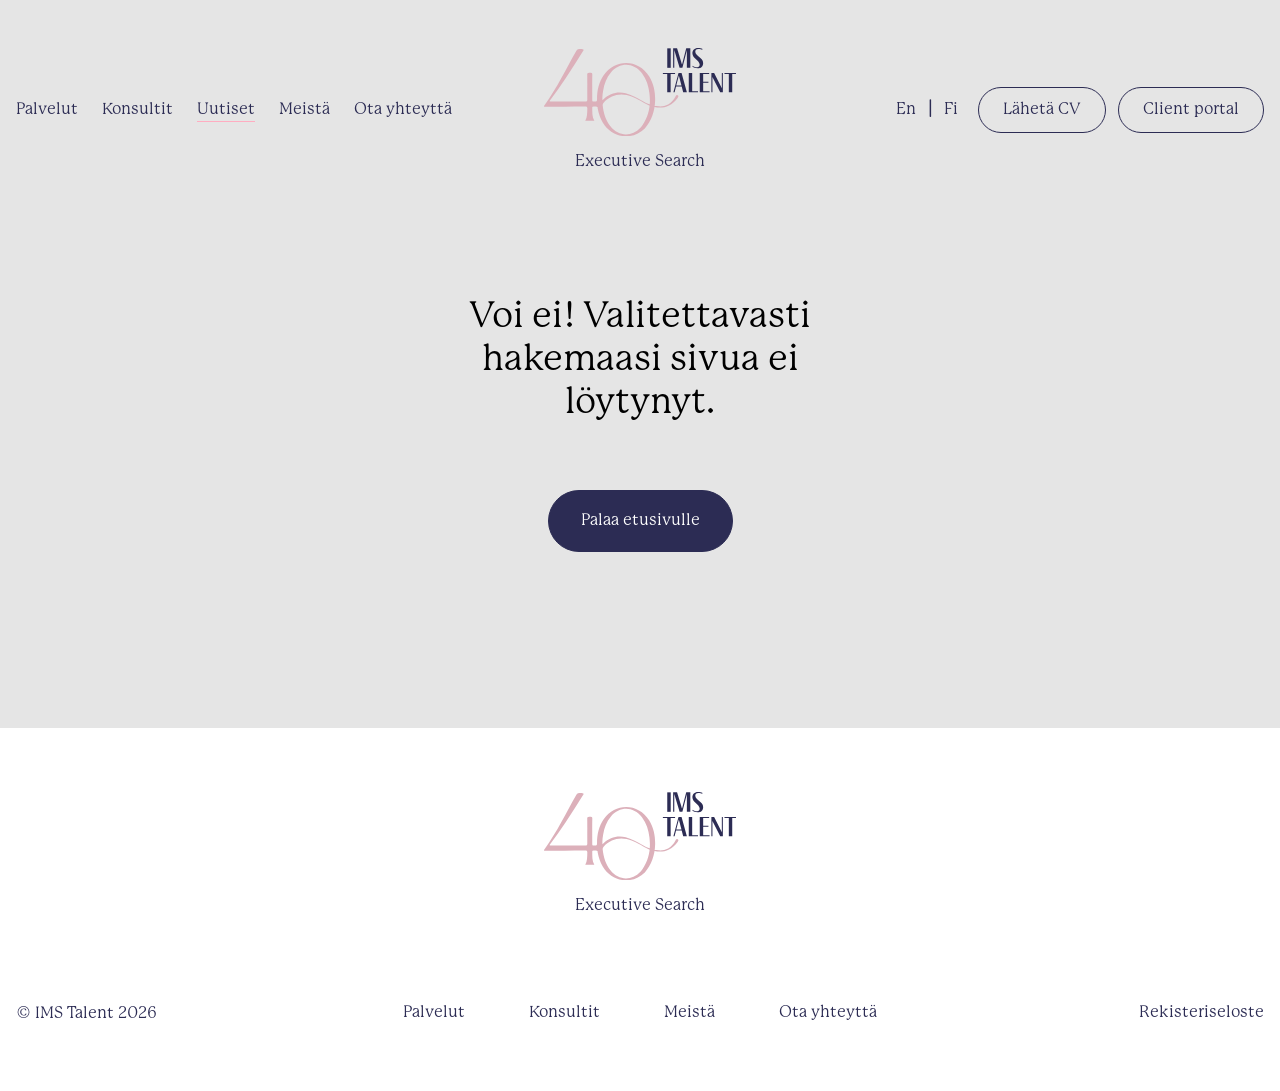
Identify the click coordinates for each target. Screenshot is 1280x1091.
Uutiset (226, 109)
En (906, 109)
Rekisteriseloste (1201, 1012)
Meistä (304, 109)
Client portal (1191, 109)
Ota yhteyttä (403, 109)
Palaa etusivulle (640, 520)
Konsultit (137, 109)
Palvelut (47, 109)
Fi (951, 109)
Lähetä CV (1042, 109)
